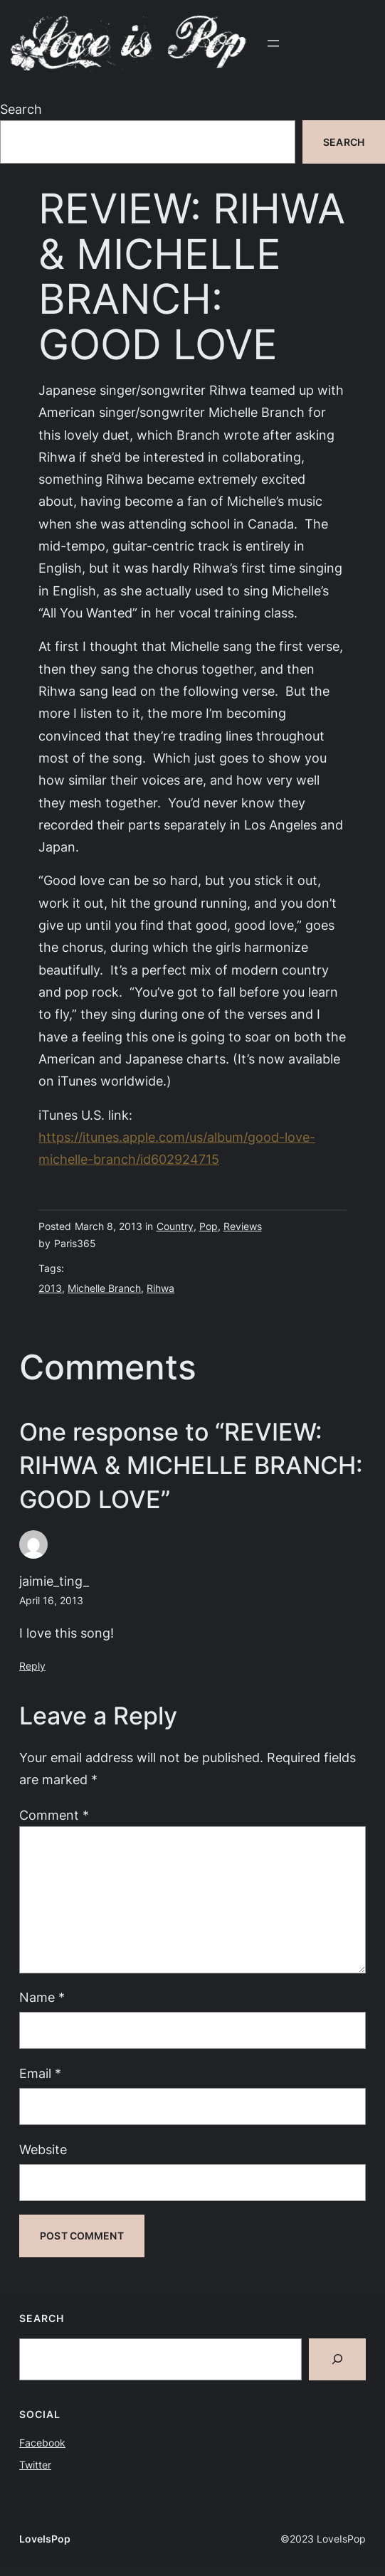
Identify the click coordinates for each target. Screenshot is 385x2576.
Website (43, 2149)
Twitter (35, 2465)
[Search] (337, 2359)
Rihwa (160, 1288)
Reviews (242, 1226)
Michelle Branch (104, 1288)
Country (175, 1226)
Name (42, 1997)
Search (21, 109)
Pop (208, 1226)
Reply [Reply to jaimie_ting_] (32, 1666)
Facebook (42, 2443)
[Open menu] (273, 43)
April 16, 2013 (51, 1600)
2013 (50, 1288)
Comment (54, 1815)
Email (40, 2073)
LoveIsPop (44, 2539)
